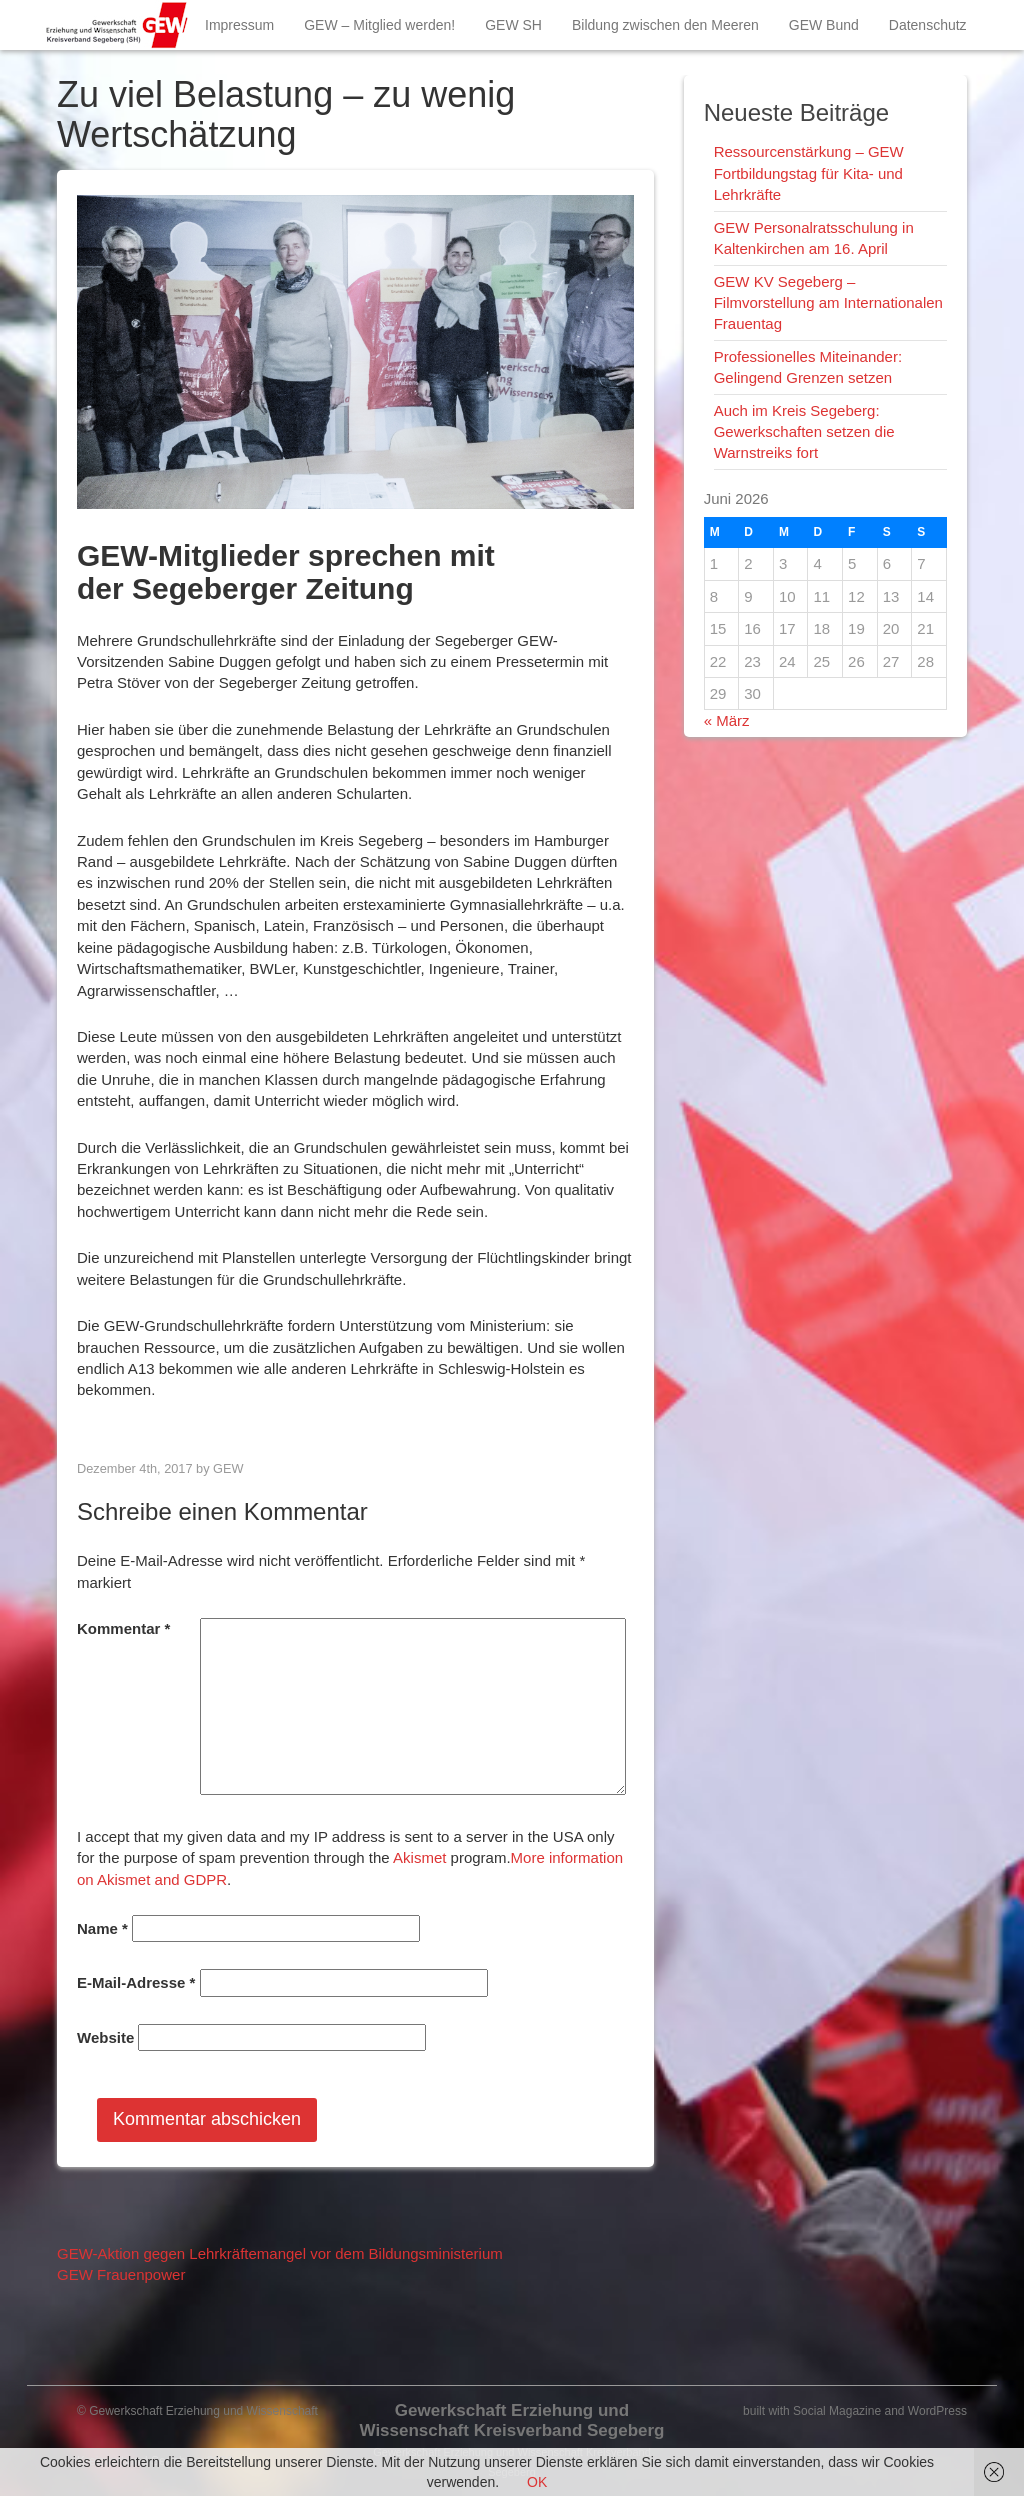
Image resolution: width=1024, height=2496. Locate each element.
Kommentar (123, 1628)
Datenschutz (928, 25)
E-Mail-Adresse (136, 1982)
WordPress (937, 2411)
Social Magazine (837, 2411)
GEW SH (513, 25)
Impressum (239, 25)
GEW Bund (824, 25)
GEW (228, 1468)
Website (105, 2037)
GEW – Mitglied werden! (379, 25)
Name (102, 1928)
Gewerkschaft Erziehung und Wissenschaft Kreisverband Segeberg (511, 2420)
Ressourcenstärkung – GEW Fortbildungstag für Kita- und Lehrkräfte (809, 173)
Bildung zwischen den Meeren (665, 25)
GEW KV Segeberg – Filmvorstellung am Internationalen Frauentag (828, 303)
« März (727, 720)
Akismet (419, 1857)
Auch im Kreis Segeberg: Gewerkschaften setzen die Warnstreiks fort (804, 432)
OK (537, 2482)
